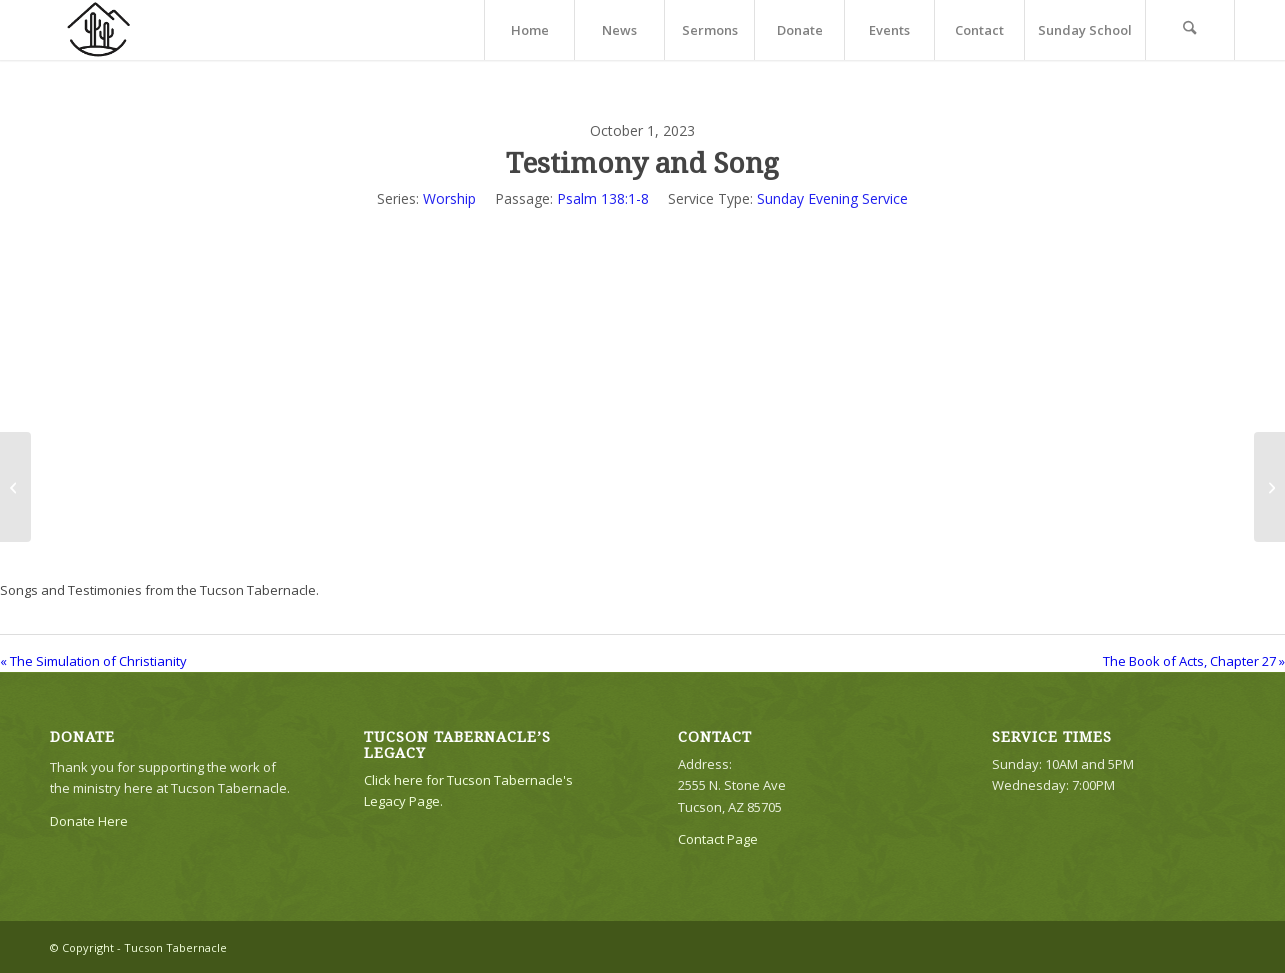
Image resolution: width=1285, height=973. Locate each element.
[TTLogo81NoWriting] (98, 30)
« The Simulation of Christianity (93, 661)
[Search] (1190, 30)
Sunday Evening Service (832, 198)
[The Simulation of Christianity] (15, 487)
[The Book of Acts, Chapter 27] (1269, 487)
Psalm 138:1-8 (603, 198)
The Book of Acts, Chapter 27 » (1194, 661)
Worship (449, 198)
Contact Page (718, 839)
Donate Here (89, 821)
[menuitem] (529, 30)
